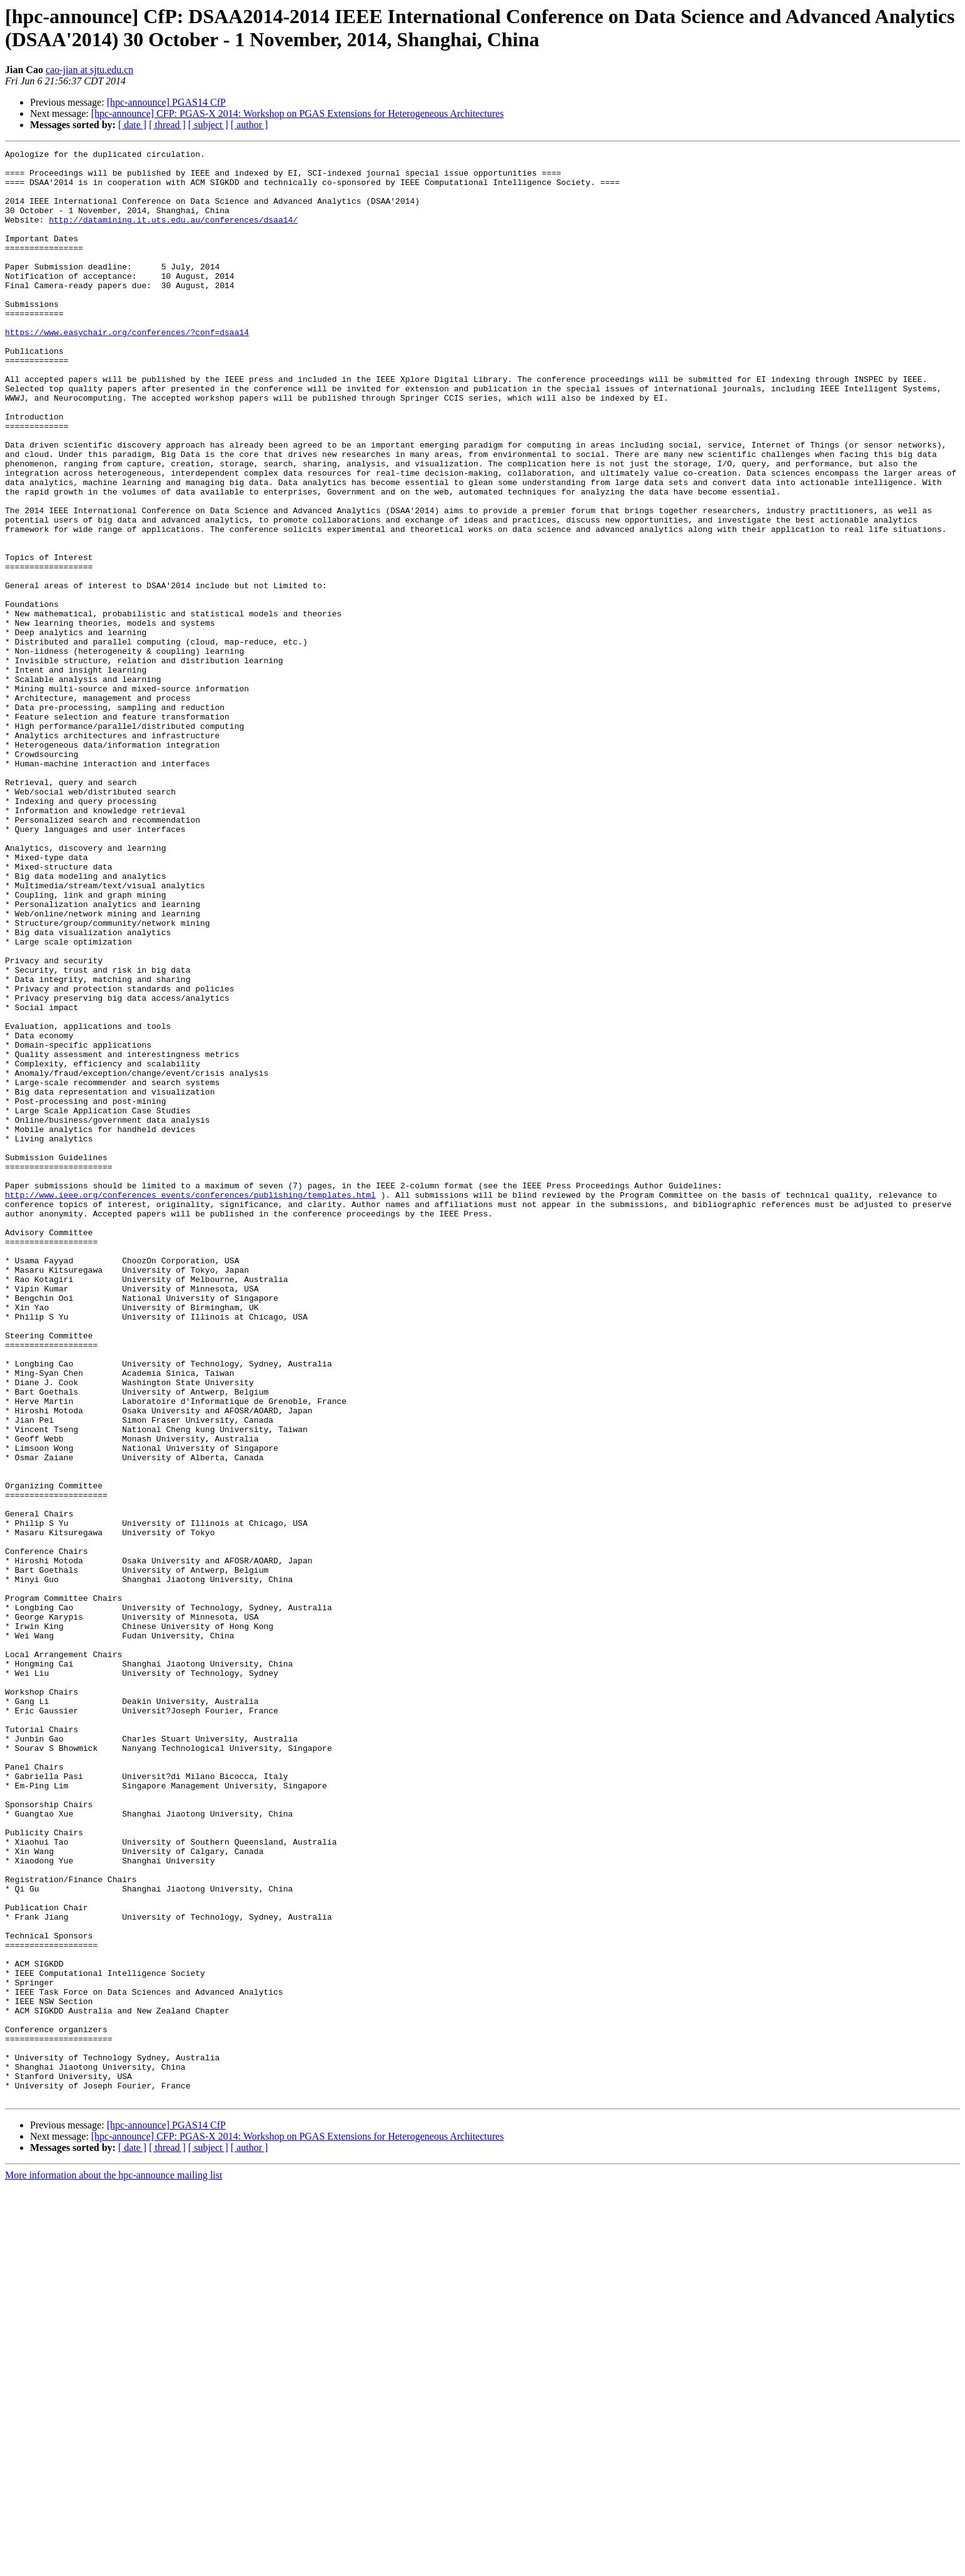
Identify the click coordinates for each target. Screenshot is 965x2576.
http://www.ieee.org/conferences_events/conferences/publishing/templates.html (190, 1404)
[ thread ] (167, 124)
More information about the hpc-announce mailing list (113, 2565)
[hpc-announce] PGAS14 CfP (166, 102)
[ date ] (132, 124)
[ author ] (249, 124)
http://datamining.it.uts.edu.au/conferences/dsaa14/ (173, 234)
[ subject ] (208, 124)
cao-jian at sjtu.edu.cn (89, 69)
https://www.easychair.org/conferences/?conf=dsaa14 (127, 369)
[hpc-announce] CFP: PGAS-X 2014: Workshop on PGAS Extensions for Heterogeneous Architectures (297, 113)
